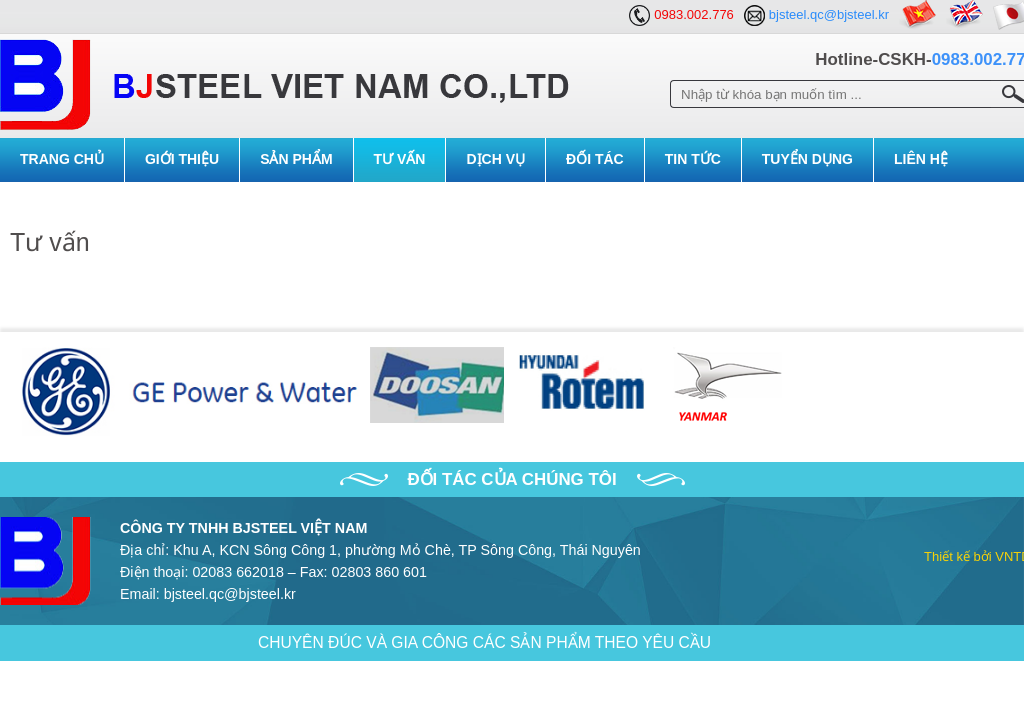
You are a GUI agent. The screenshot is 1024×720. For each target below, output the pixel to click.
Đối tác (595, 159)
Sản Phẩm (296, 159)
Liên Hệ (921, 159)
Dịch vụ (495, 159)
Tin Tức (693, 159)
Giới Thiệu (182, 159)
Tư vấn (400, 159)
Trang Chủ (62, 159)
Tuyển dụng (807, 159)
